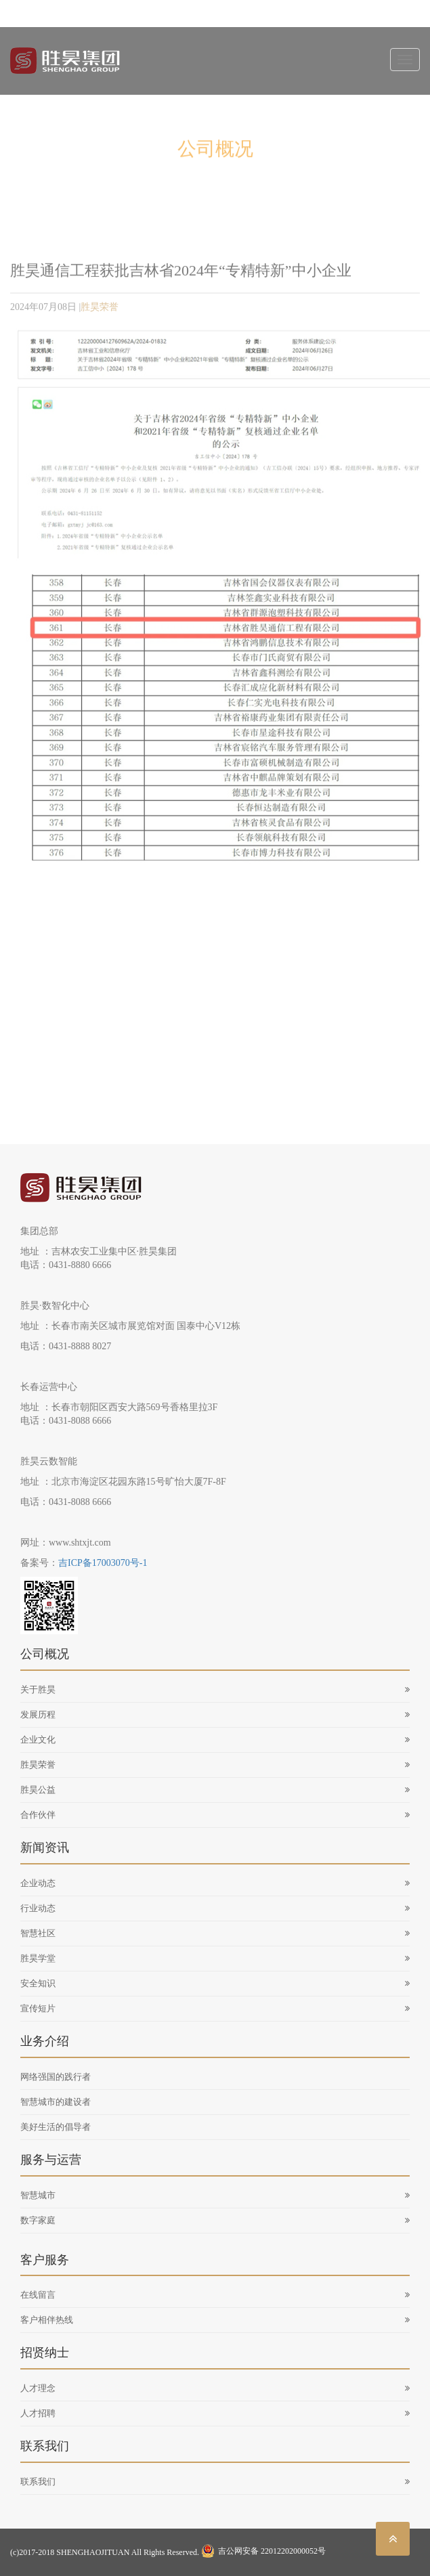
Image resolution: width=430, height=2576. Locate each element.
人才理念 (215, 2388)
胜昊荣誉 (100, 310)
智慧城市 (215, 2195)
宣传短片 (215, 2008)
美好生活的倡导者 (55, 2127)
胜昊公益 (215, 1790)
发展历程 (215, 1714)
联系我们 (215, 2481)
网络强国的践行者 (55, 2077)
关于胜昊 (215, 1689)
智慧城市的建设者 (55, 2102)
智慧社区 (215, 1933)
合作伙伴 (215, 1815)
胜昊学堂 (215, 1958)
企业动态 (215, 1883)
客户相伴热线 (215, 2320)
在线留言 (215, 2295)
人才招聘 (215, 2413)
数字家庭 (215, 2220)
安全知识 (215, 1983)
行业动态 (215, 1908)
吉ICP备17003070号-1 (102, 1563)
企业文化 (215, 1739)
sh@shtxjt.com (130, 13)
